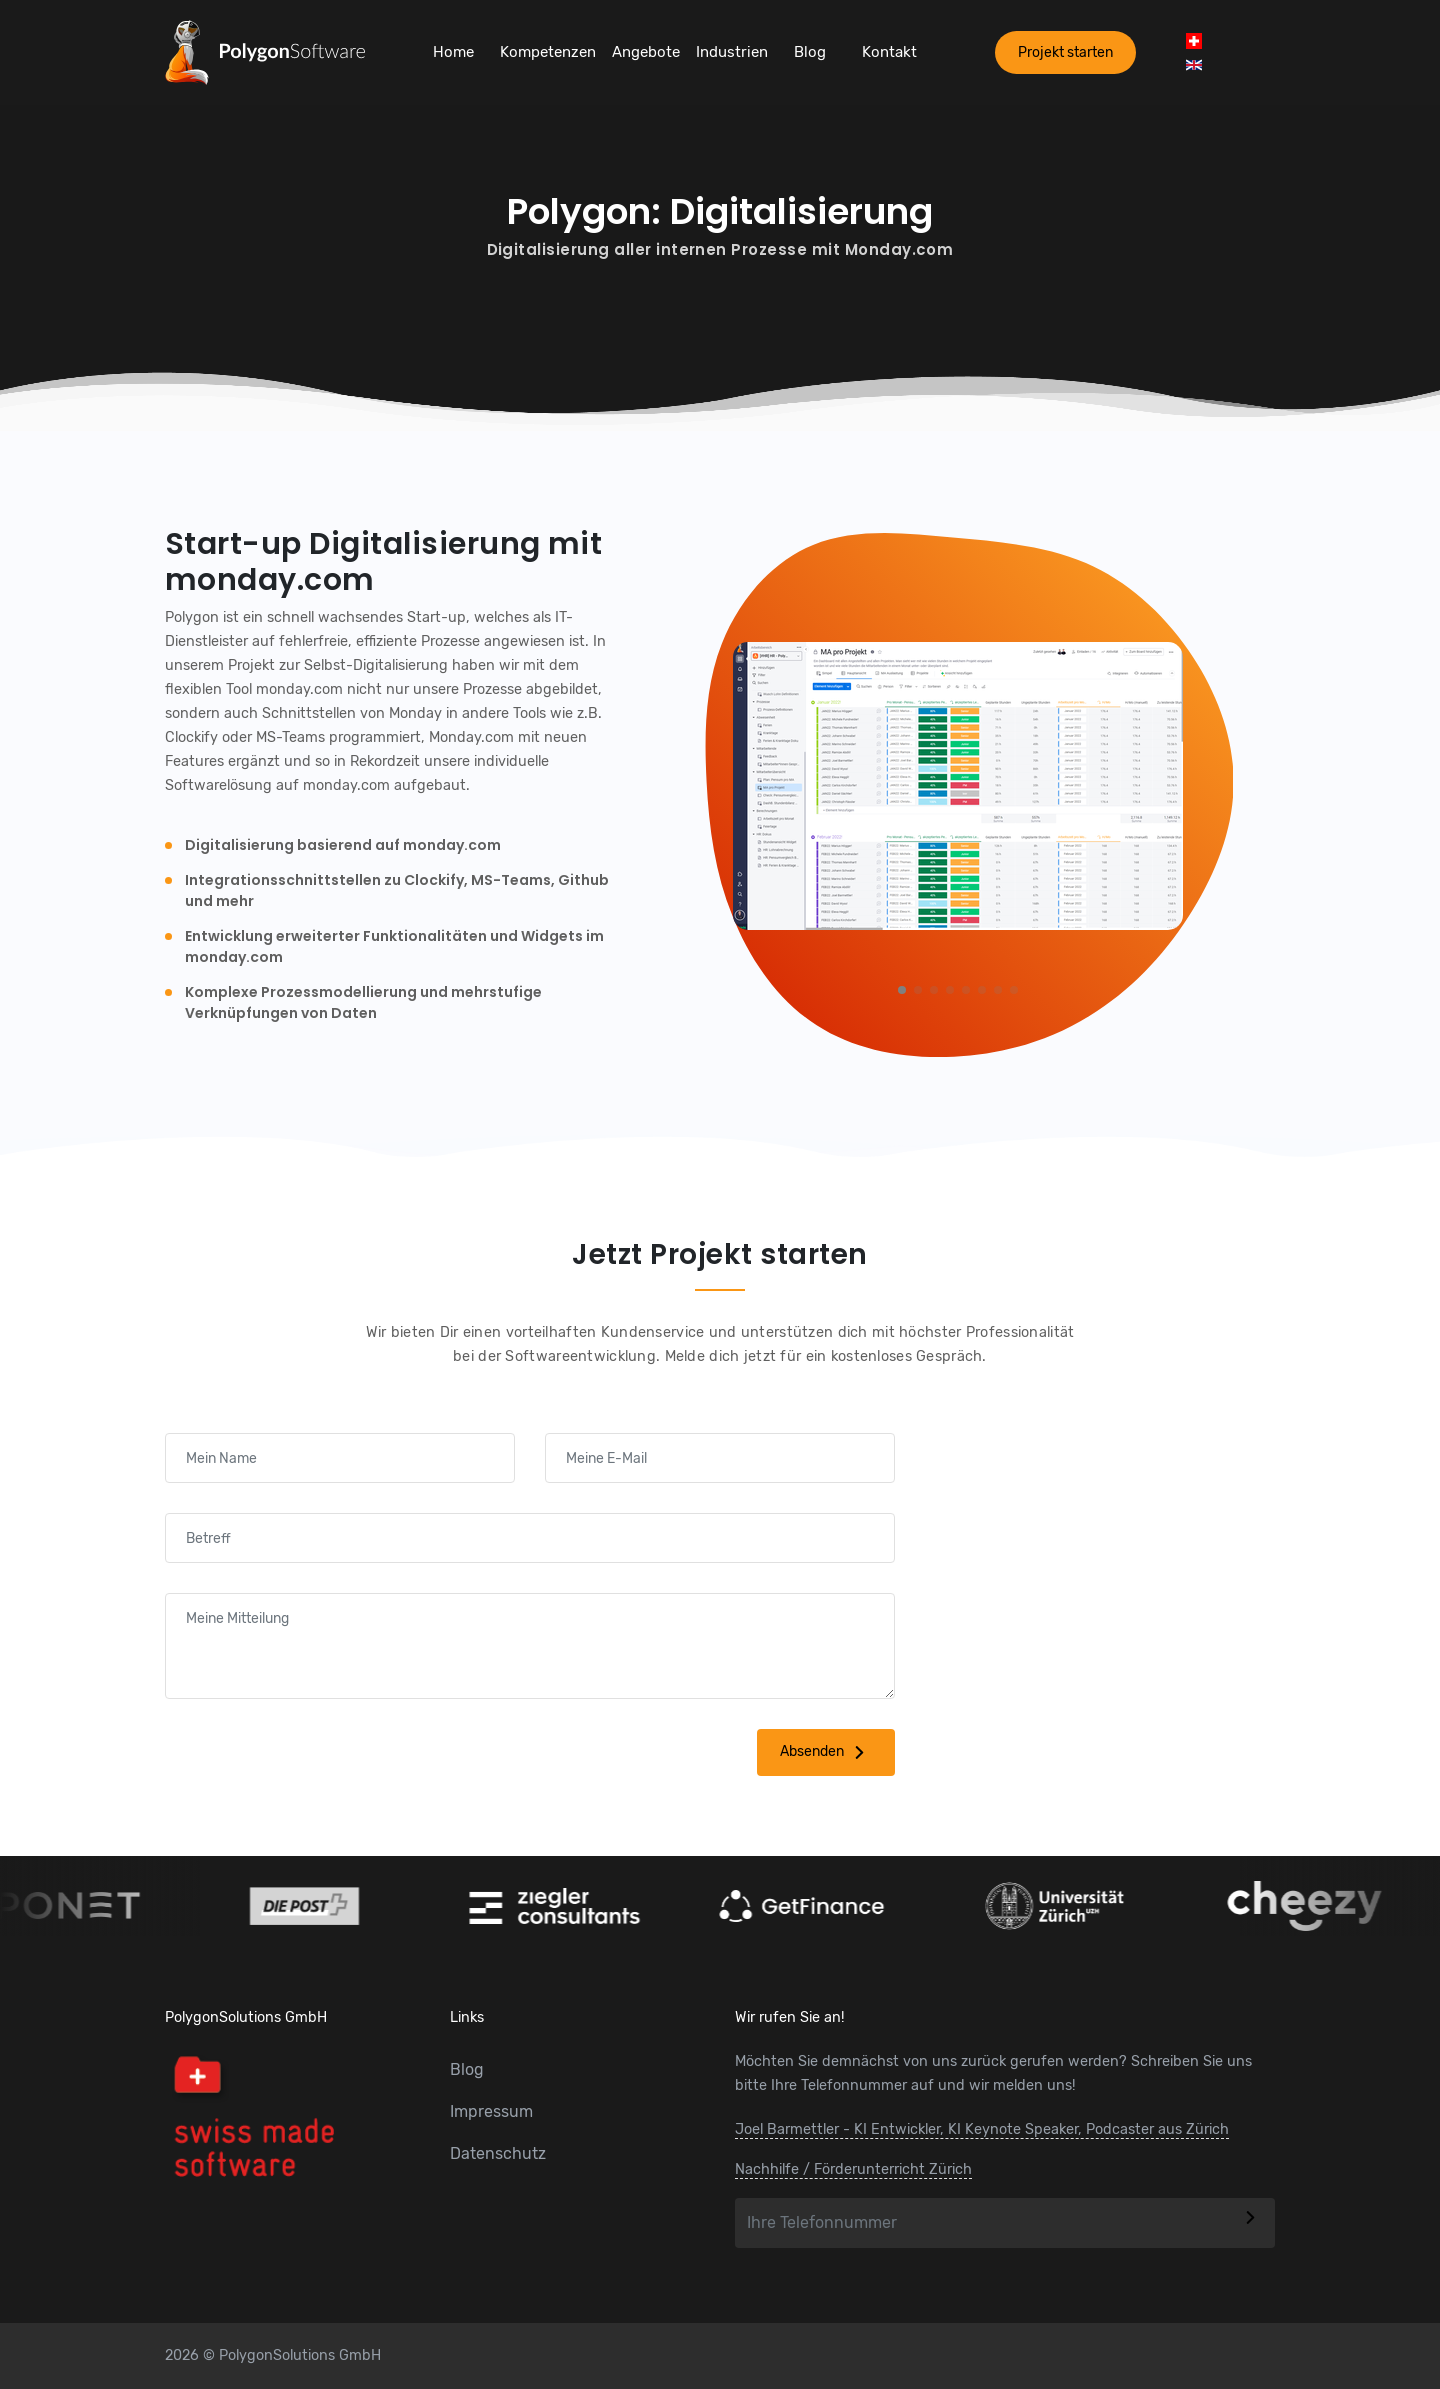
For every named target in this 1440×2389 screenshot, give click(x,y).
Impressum (491, 2111)
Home (453, 52)
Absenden (826, 1752)
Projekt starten (1065, 52)
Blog (810, 52)
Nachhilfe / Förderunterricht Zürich (853, 2169)
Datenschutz (498, 2153)
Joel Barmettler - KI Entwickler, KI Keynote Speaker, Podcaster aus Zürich (982, 2129)
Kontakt (889, 52)
